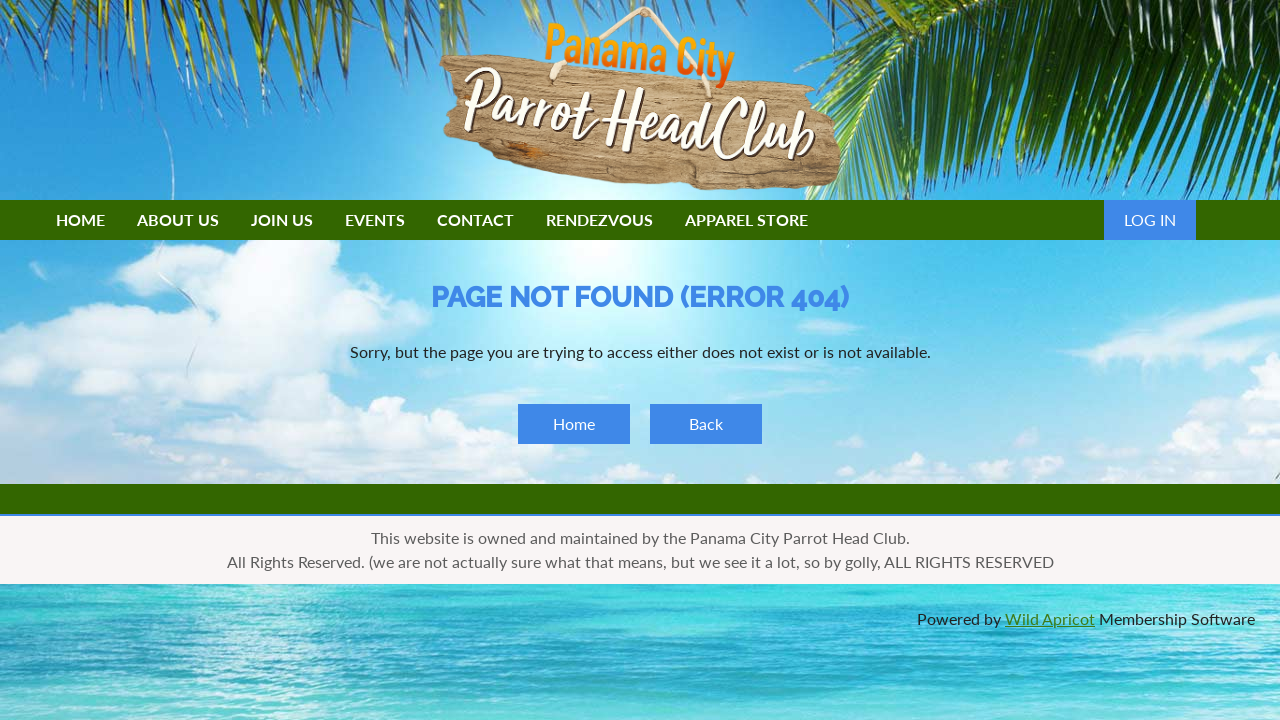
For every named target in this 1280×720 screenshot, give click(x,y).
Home (574, 423)
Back (706, 423)
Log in (1150, 219)
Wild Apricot (1050, 618)
